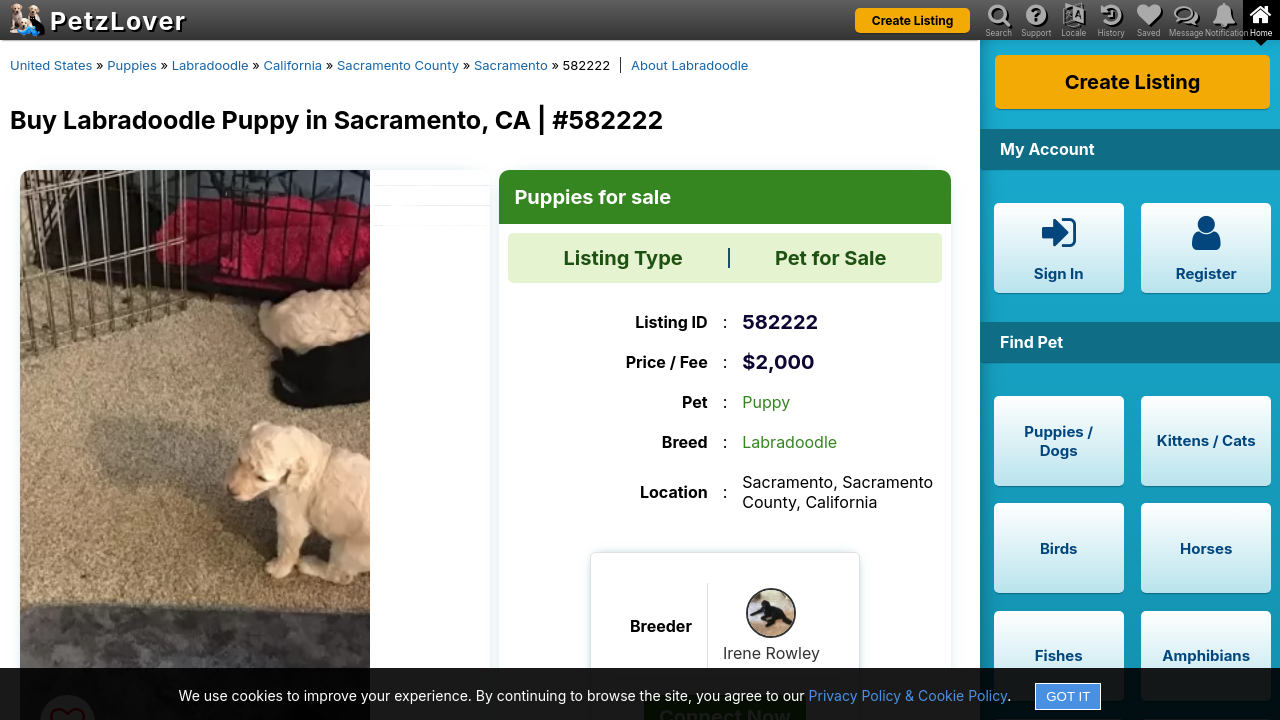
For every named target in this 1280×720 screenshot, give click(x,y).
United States (51, 65)
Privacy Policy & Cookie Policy (908, 695)
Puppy (766, 402)
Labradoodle (210, 65)
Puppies (132, 65)
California (293, 65)
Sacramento (511, 65)
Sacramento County (398, 65)
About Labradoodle (689, 65)
